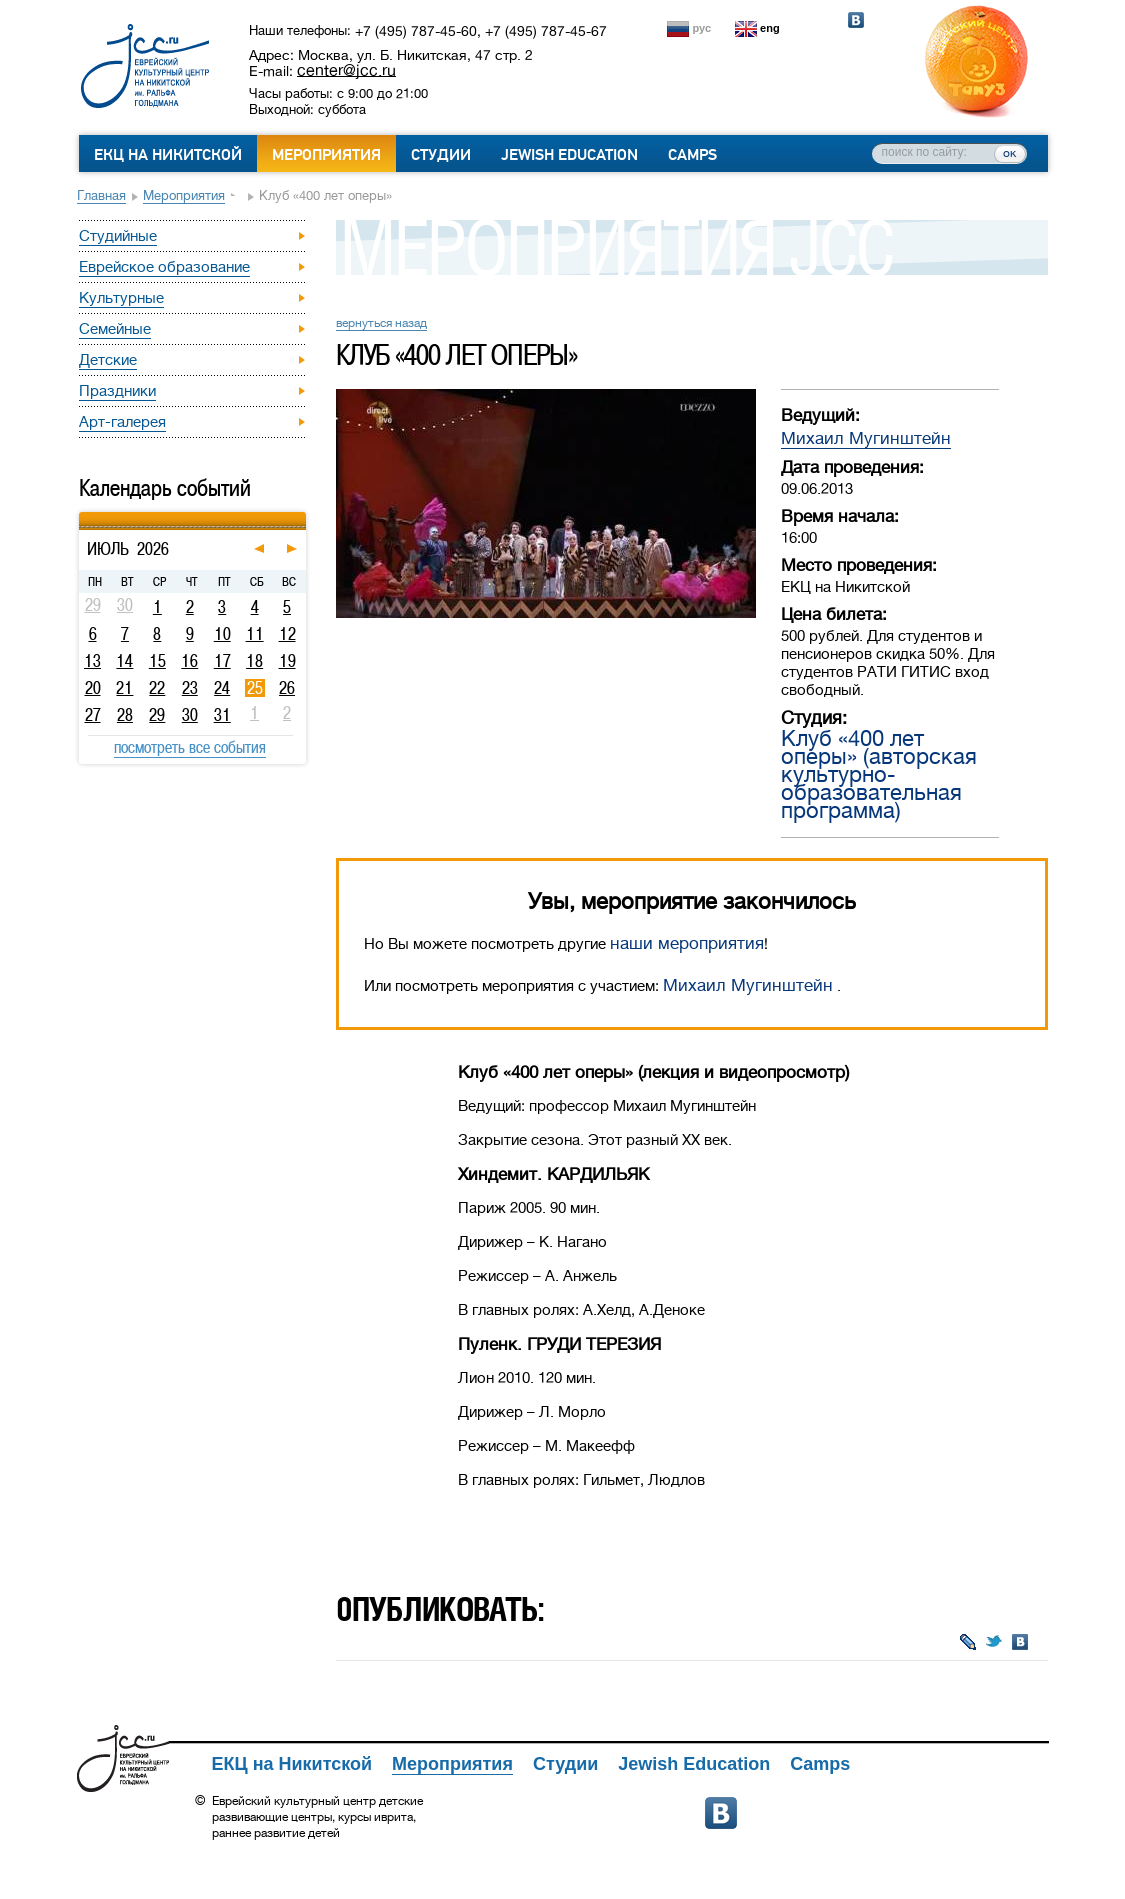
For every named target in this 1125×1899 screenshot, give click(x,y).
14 (124, 661)
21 (124, 688)
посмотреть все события (190, 747)
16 (189, 661)
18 (254, 661)
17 (222, 661)
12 (287, 634)
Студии (441, 155)
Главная (101, 195)
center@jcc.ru (346, 70)
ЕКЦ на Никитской (168, 155)
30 (190, 715)
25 (255, 688)
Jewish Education (569, 155)
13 (92, 661)
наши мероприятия (687, 943)
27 (93, 715)
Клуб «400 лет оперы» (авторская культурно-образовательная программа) (879, 774)
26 (287, 688)
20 (93, 688)
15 (157, 661)
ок (1009, 153)
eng (770, 28)
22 (157, 688)
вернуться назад (381, 323)
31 (222, 715)
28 (125, 715)
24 (222, 688)
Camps (692, 155)
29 (157, 715)
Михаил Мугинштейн (866, 438)
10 (222, 634)
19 (287, 661)
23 (190, 688)
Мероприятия (326, 155)
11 (255, 634)
